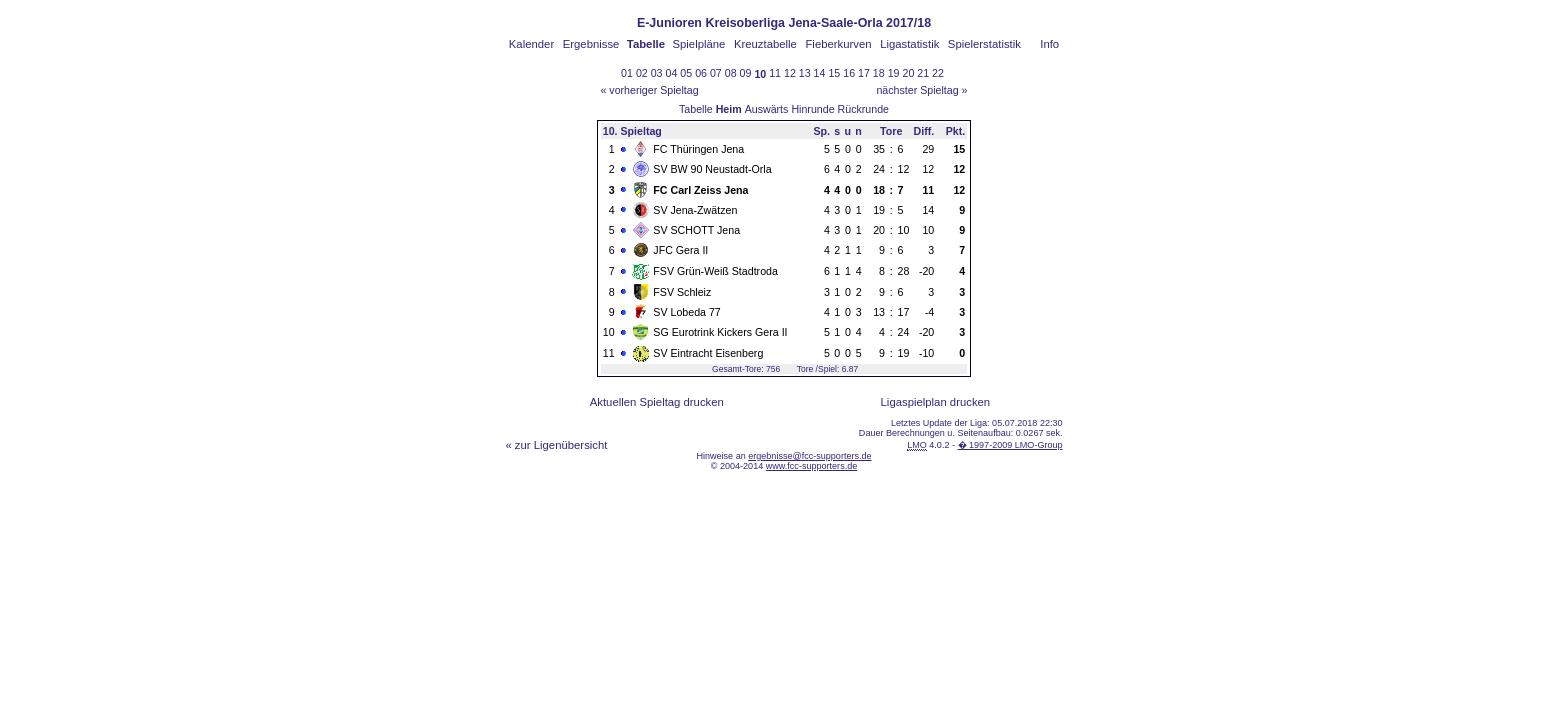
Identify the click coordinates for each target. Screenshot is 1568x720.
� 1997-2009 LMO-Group (1010, 445)
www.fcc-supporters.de (812, 466)
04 (672, 73)
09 (746, 73)
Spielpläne (698, 44)
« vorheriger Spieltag (649, 90)
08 (731, 73)
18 (879, 73)
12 (790, 73)
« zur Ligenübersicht (556, 445)
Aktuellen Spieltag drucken (657, 402)
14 (820, 73)
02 (642, 73)
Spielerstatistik (984, 44)
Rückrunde (863, 109)
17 (864, 73)
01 (627, 73)
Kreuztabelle (765, 44)
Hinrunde (812, 109)
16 (849, 73)
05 (686, 73)
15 (834, 73)
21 (923, 73)
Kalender (531, 44)
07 (716, 73)
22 (938, 73)
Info (1049, 44)
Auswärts (767, 109)
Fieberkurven (838, 44)
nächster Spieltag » (921, 90)
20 (908, 73)
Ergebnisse (591, 44)
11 (775, 73)
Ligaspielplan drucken (936, 402)
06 (701, 73)
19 (894, 73)
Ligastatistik (909, 44)
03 (657, 73)
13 (805, 73)
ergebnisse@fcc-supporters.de (809, 456)
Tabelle (696, 109)
